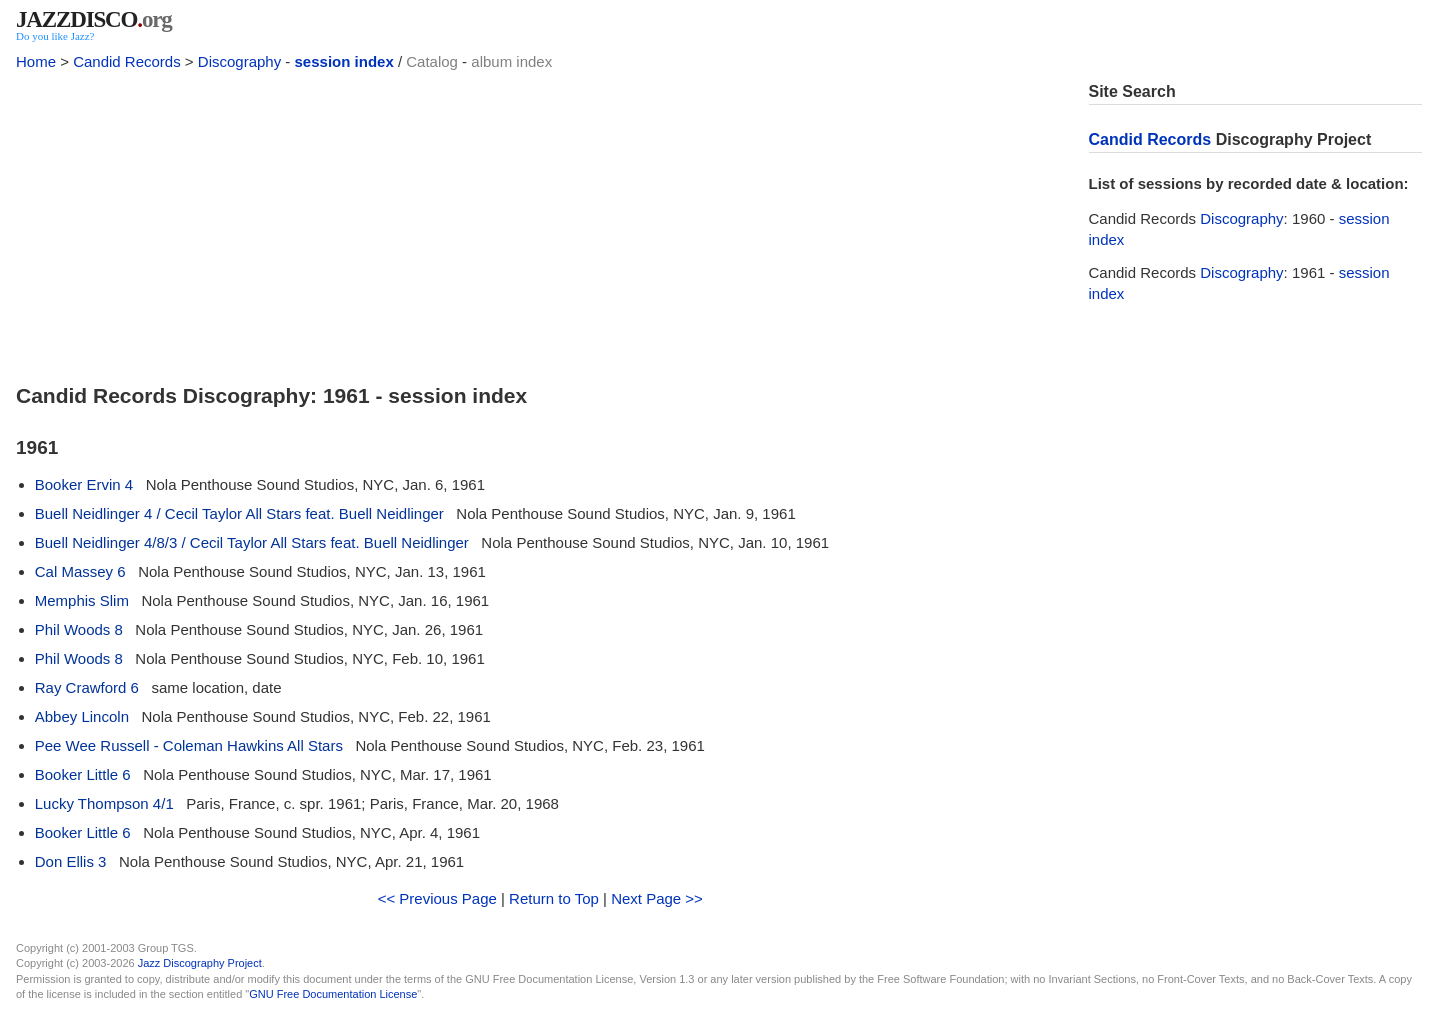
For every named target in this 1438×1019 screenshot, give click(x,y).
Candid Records (127, 61)
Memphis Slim (82, 600)
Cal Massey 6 (80, 571)
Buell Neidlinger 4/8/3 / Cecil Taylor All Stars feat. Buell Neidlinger (252, 542)
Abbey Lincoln (82, 716)
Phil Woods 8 (79, 629)
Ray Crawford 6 (87, 687)
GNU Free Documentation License (333, 994)
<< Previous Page (437, 898)
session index (344, 61)
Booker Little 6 (83, 774)
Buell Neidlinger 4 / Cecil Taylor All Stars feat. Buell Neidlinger (239, 513)
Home (36, 61)
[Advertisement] (540, 222)
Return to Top (554, 898)
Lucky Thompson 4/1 (104, 803)
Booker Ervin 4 (84, 484)
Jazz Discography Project (200, 963)
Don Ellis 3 (71, 861)
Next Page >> (657, 898)
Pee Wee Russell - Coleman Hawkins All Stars (189, 745)
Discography (239, 61)
